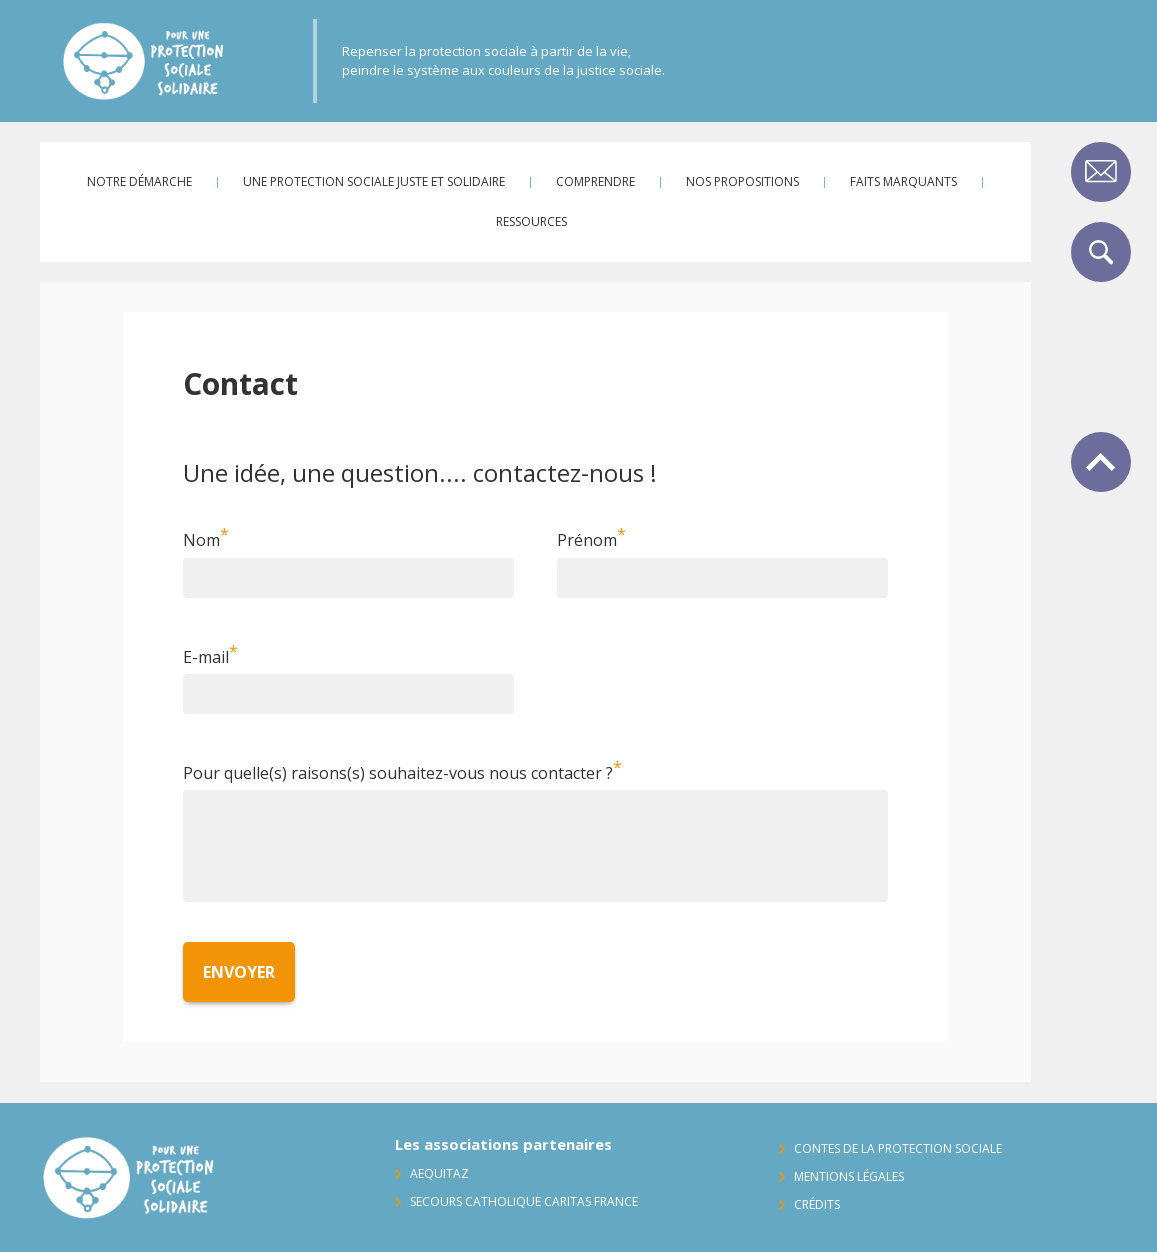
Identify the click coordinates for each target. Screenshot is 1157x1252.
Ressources (531, 221)
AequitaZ (439, 1173)
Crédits (817, 1204)
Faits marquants (903, 181)
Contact (1101, 172)
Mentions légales (849, 1176)
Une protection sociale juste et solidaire (374, 181)
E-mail (206, 657)
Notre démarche (139, 181)
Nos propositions (742, 181)
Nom (201, 541)
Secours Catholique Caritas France (524, 1201)
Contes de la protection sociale (898, 1148)
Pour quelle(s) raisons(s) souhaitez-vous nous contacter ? (398, 773)
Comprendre (595, 181)
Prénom (587, 541)
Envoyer (239, 972)
